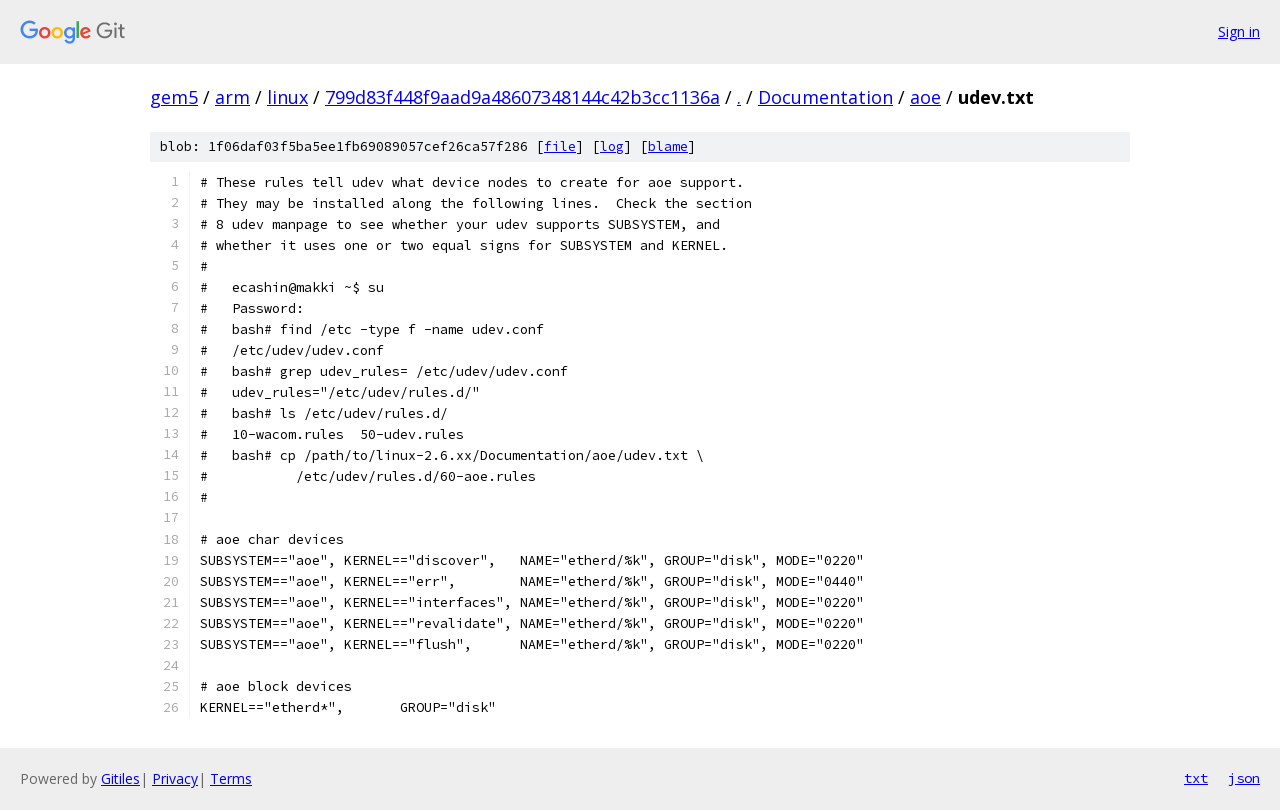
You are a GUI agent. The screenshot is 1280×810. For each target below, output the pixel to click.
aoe (925, 97)
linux (287, 97)
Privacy (175, 778)
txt (1196, 778)
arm (232, 97)
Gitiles (120, 778)
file (560, 146)
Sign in (1239, 31)
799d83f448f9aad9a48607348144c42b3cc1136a (522, 97)
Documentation (825, 97)
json (1244, 778)
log (612, 146)
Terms (231, 778)
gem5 (174, 97)
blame (668, 146)
